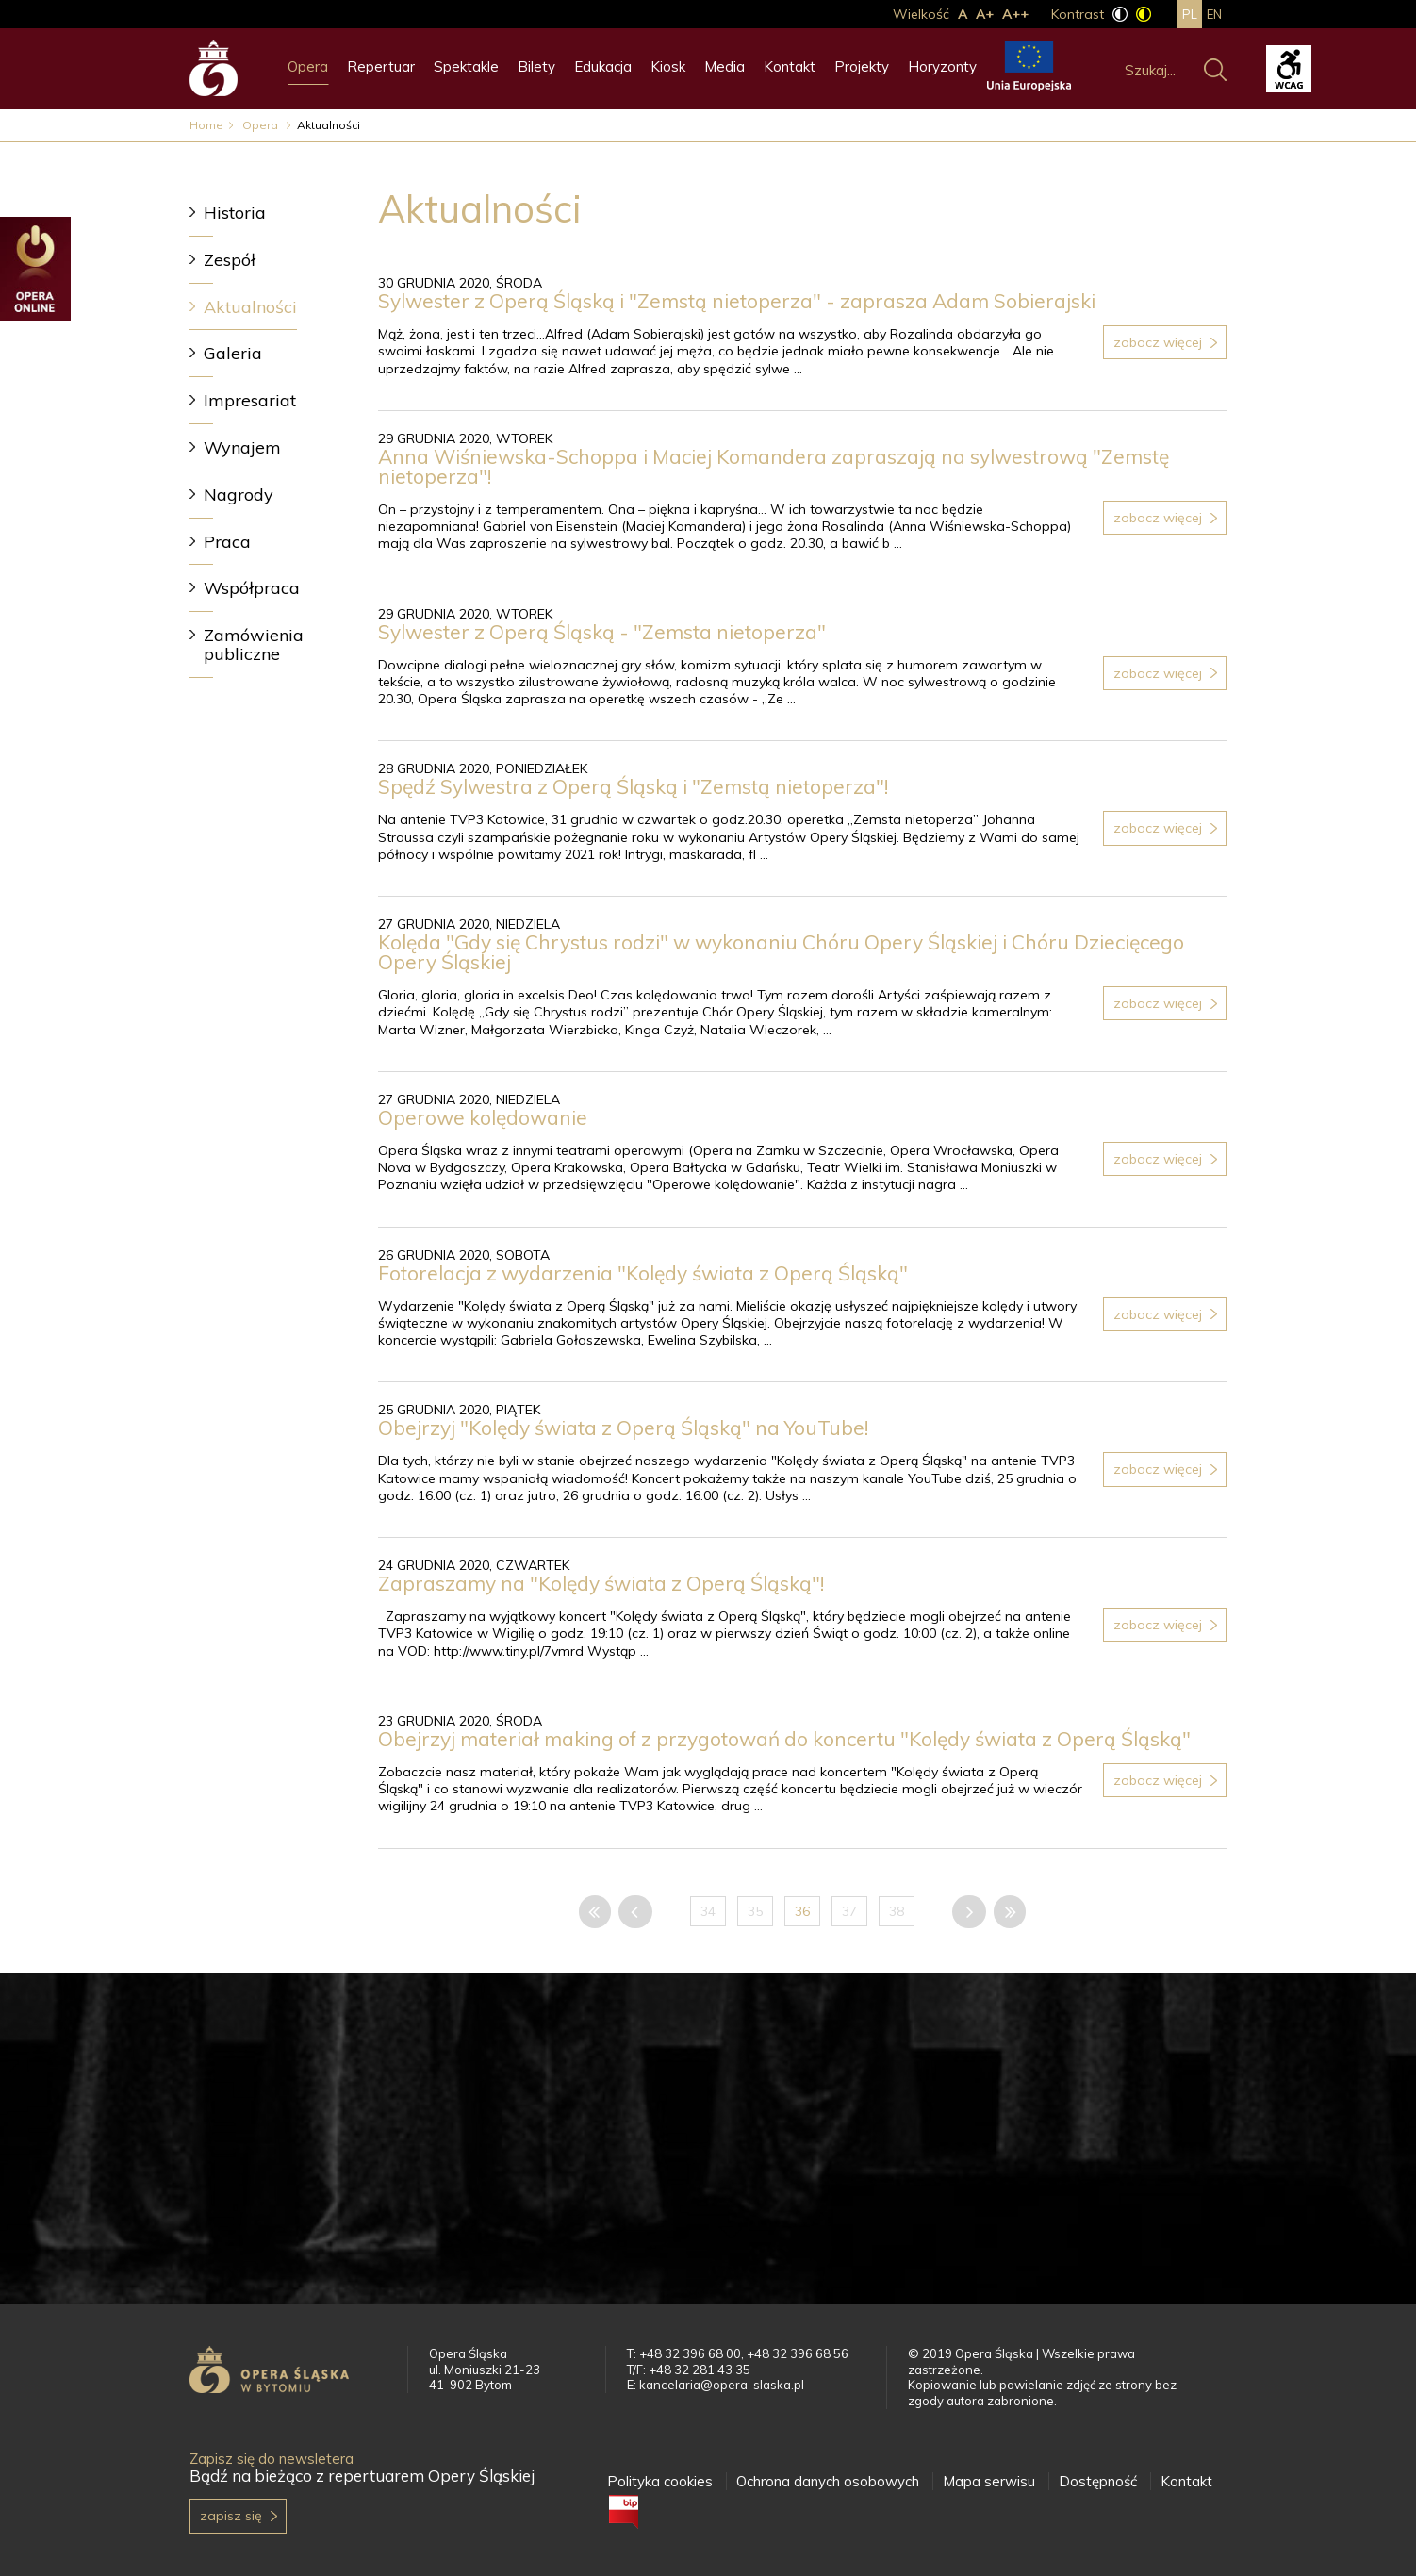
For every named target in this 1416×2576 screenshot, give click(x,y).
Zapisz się (231, 2515)
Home (206, 125)
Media (724, 66)
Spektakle (466, 66)
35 (755, 1911)
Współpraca (252, 588)
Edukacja (603, 66)
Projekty (861, 66)
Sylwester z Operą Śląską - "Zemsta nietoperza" (602, 631)
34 (708, 1911)
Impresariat (250, 400)
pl (1189, 14)
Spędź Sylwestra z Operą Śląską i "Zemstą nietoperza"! (633, 786)
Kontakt (789, 66)
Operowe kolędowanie (482, 1117)
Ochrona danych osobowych (827, 2481)
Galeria (233, 353)
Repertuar (381, 66)
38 (896, 1911)
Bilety (536, 66)
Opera (308, 66)
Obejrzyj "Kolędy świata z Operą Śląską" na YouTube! (623, 1427)
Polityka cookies (660, 2481)
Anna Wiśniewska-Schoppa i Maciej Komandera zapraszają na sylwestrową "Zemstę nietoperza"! (773, 466)
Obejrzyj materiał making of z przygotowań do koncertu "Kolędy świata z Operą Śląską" (784, 1738)
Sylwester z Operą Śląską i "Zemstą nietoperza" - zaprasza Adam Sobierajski (736, 301)
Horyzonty (942, 66)
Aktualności (250, 307)
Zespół (229, 260)
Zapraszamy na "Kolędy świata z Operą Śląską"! (601, 1583)
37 (849, 1911)
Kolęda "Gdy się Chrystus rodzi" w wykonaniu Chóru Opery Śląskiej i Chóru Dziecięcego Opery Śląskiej (781, 952)
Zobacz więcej (1157, 342)
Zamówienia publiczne (254, 644)
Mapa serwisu (989, 2481)
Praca (227, 542)
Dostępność (1098, 2481)
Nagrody (238, 494)
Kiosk (667, 66)
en (1214, 14)
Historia (235, 212)
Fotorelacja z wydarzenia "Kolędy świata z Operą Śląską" (643, 1273)
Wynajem (242, 447)
